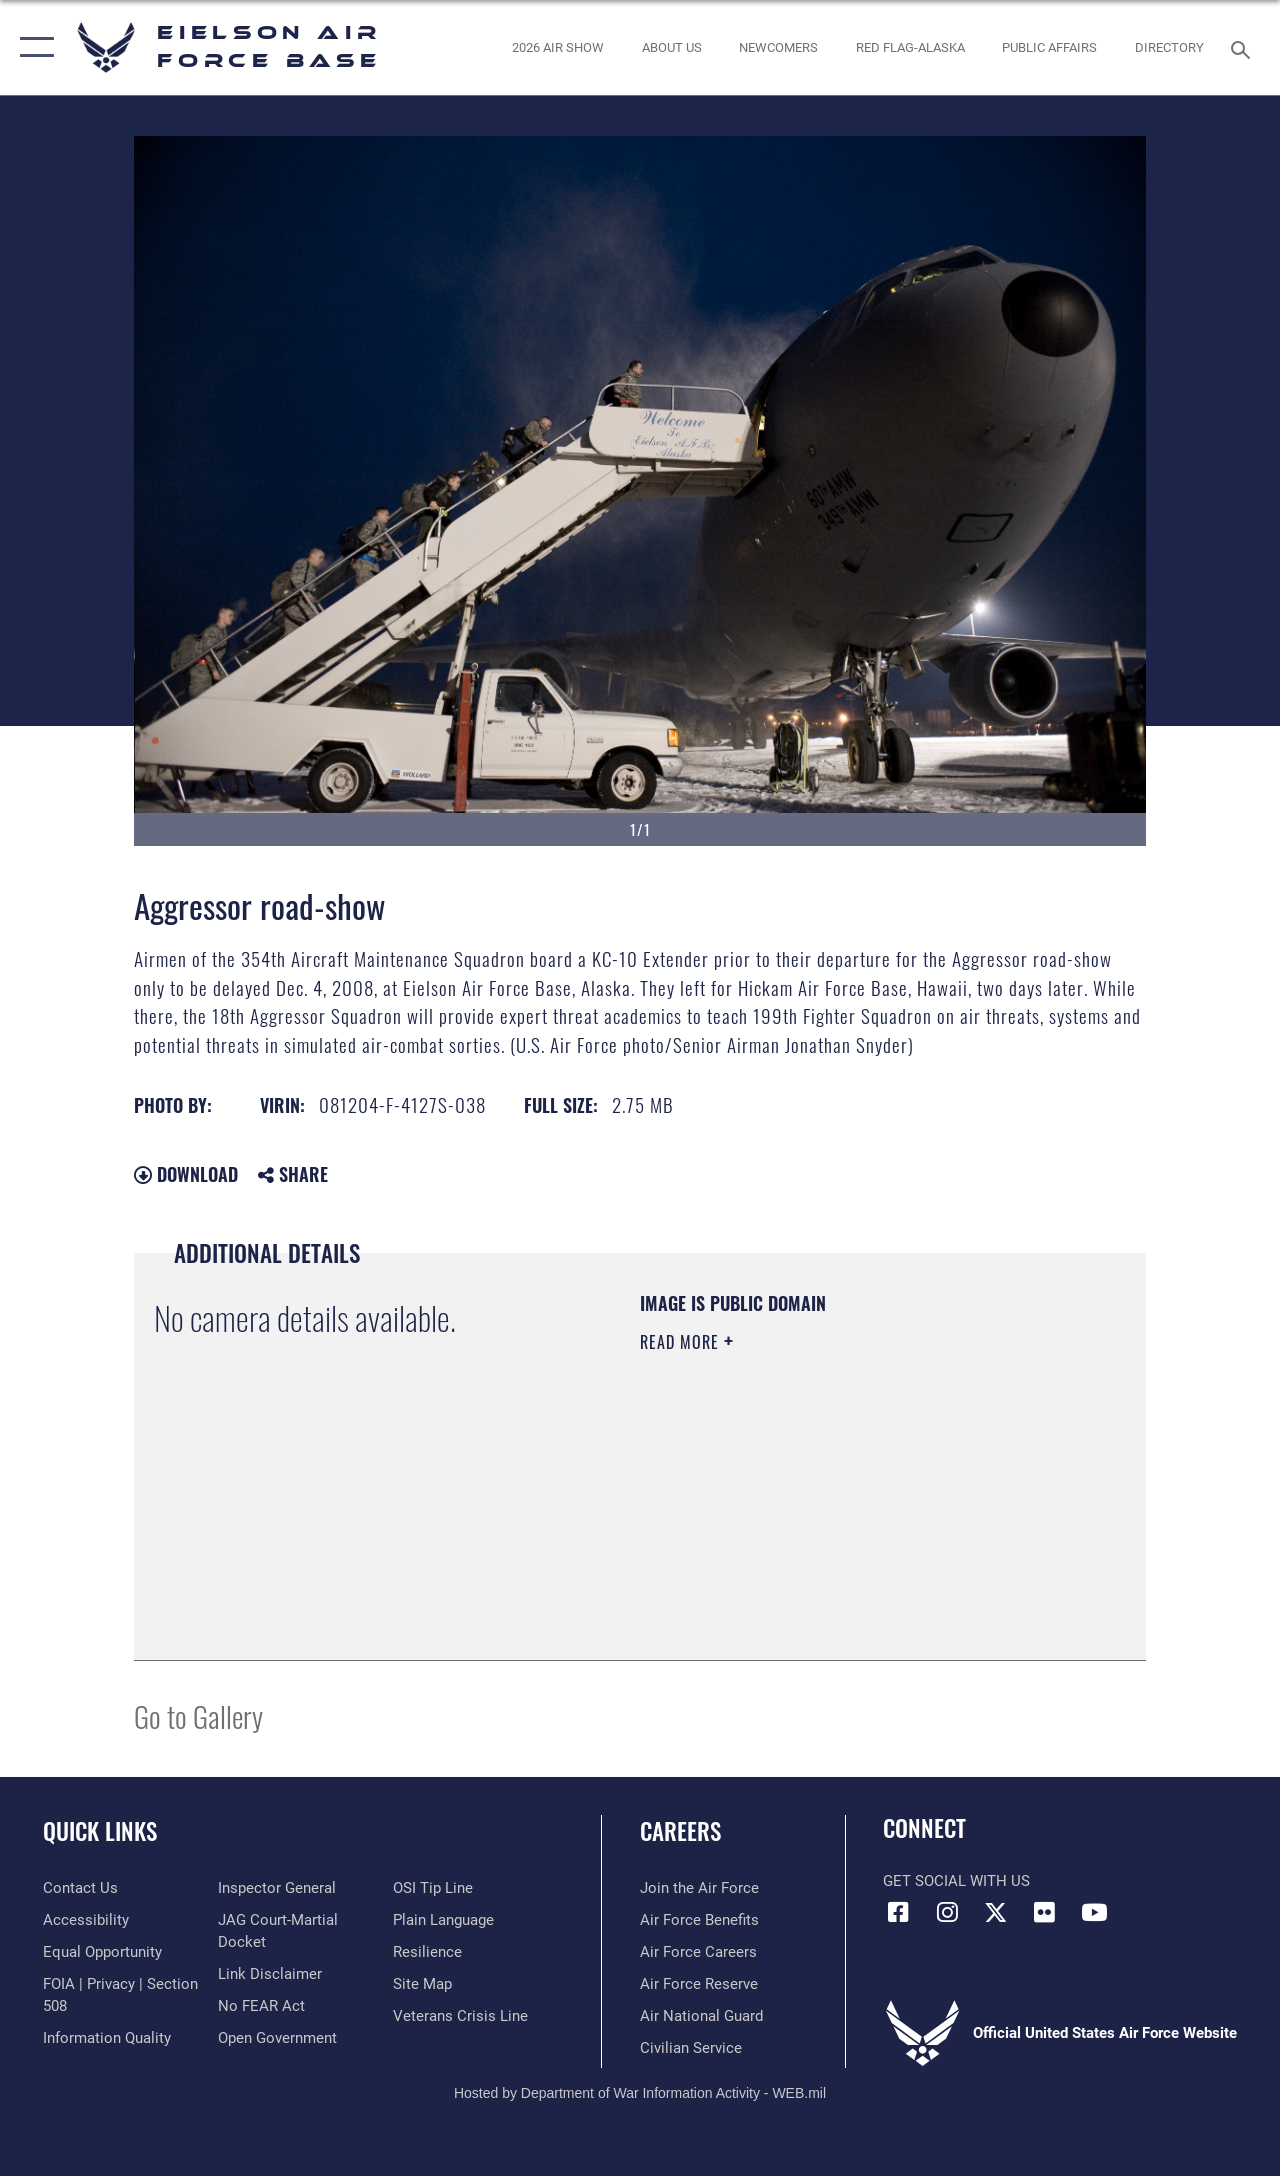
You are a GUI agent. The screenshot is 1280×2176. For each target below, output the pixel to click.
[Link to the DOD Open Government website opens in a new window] (277, 2038)
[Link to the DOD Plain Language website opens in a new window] (443, 1920)
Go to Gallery (198, 1715)
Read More (682, 1342)
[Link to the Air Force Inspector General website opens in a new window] (277, 1888)
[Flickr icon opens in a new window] (1045, 1912)
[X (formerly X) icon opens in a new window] (996, 1912)
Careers (680, 1831)
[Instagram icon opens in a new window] (947, 1912)
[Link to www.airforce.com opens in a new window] (699, 1888)
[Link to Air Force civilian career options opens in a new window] (691, 2048)
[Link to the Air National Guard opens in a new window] (701, 2016)
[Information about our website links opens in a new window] (270, 1974)
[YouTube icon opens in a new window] (1094, 1912)
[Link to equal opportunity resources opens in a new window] (102, 1952)
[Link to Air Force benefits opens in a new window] (699, 1920)
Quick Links (100, 1831)
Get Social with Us (956, 1881)
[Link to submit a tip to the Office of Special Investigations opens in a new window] (433, 1888)
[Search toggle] (1244, 47)
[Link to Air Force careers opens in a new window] (698, 1952)
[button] (32, 47)
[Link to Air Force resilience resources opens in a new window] (427, 1952)
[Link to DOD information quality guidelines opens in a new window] (107, 2038)
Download (186, 1174)
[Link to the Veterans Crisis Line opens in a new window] (460, 2016)
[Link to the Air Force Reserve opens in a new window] (699, 1984)
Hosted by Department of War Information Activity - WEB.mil (640, 2093)
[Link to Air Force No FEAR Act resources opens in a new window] (261, 2006)
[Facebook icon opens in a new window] (898, 1912)
